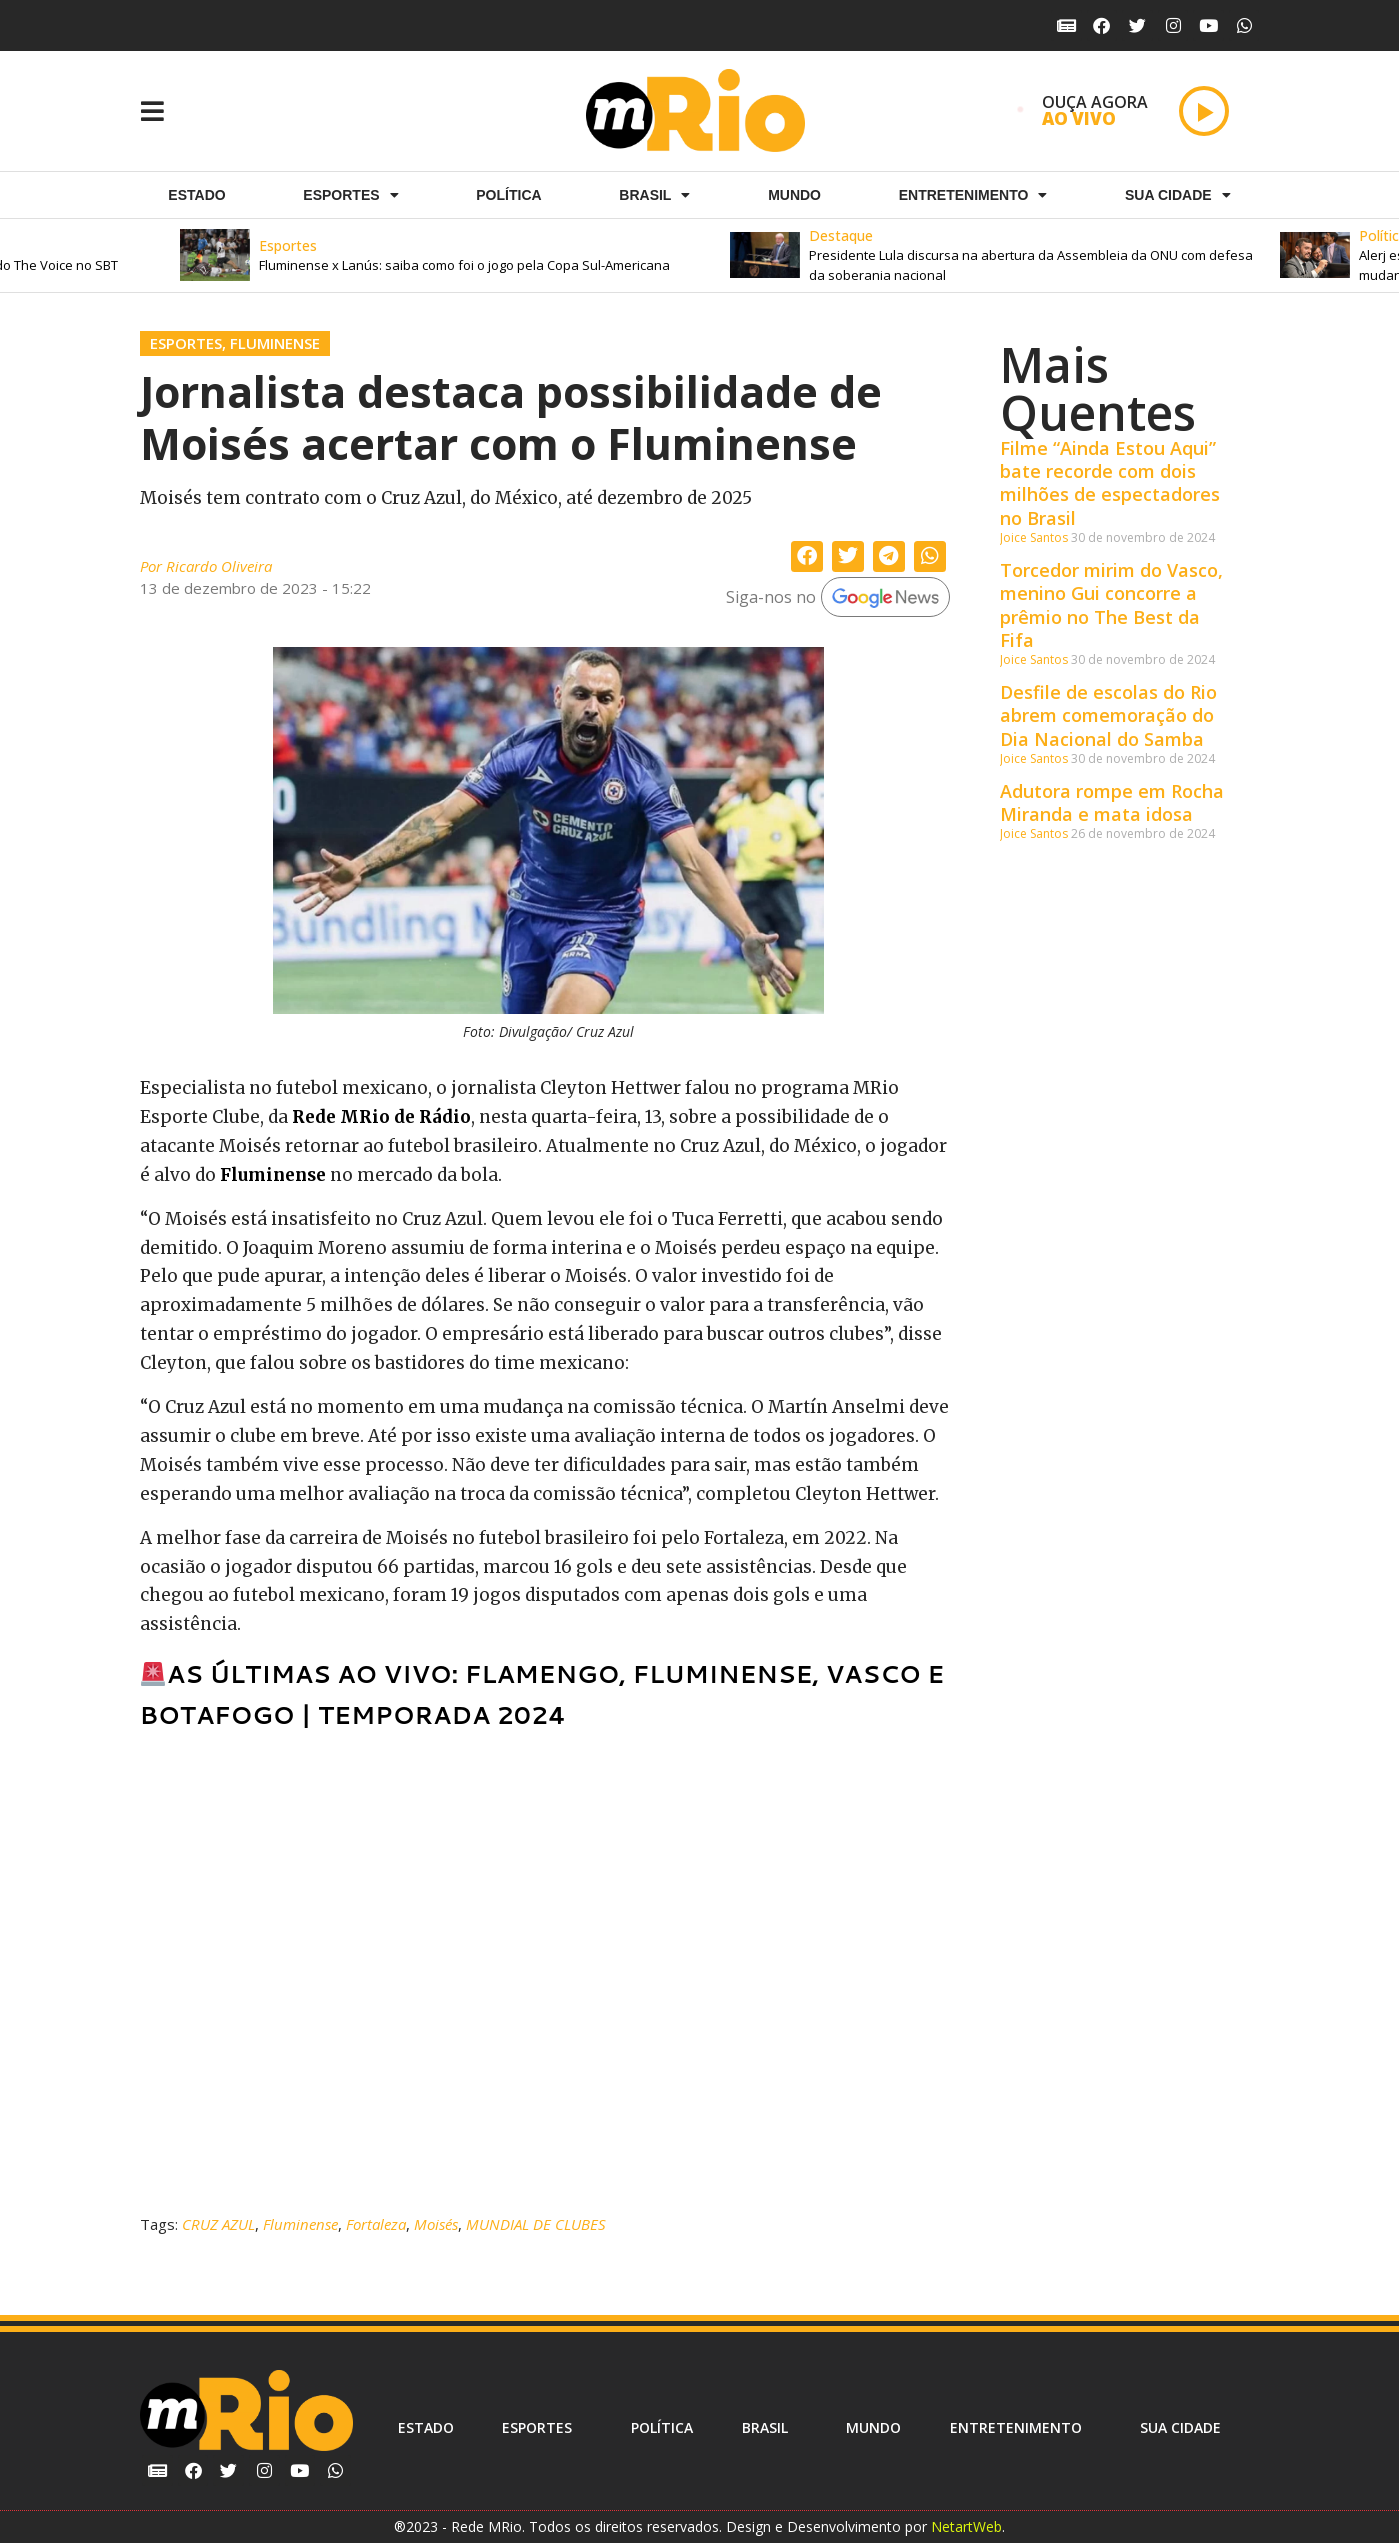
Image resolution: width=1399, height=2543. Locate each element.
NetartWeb (966, 2526)
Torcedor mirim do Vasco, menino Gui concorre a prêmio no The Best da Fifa (1111, 605)
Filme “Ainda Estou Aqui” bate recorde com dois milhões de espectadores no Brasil (1110, 483)
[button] (479, 255)
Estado (196, 195)
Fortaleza (376, 2224)
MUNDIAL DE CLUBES (536, 2224)
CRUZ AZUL (218, 2224)
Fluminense (275, 343)
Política (508, 195)
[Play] (1204, 111)
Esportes (186, 343)
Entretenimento (973, 195)
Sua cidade (1178, 195)
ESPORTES (350, 195)
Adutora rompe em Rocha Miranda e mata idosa (1112, 802)
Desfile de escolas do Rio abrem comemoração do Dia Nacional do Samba (1108, 715)
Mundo (794, 195)
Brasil (654, 195)
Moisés (436, 2224)
